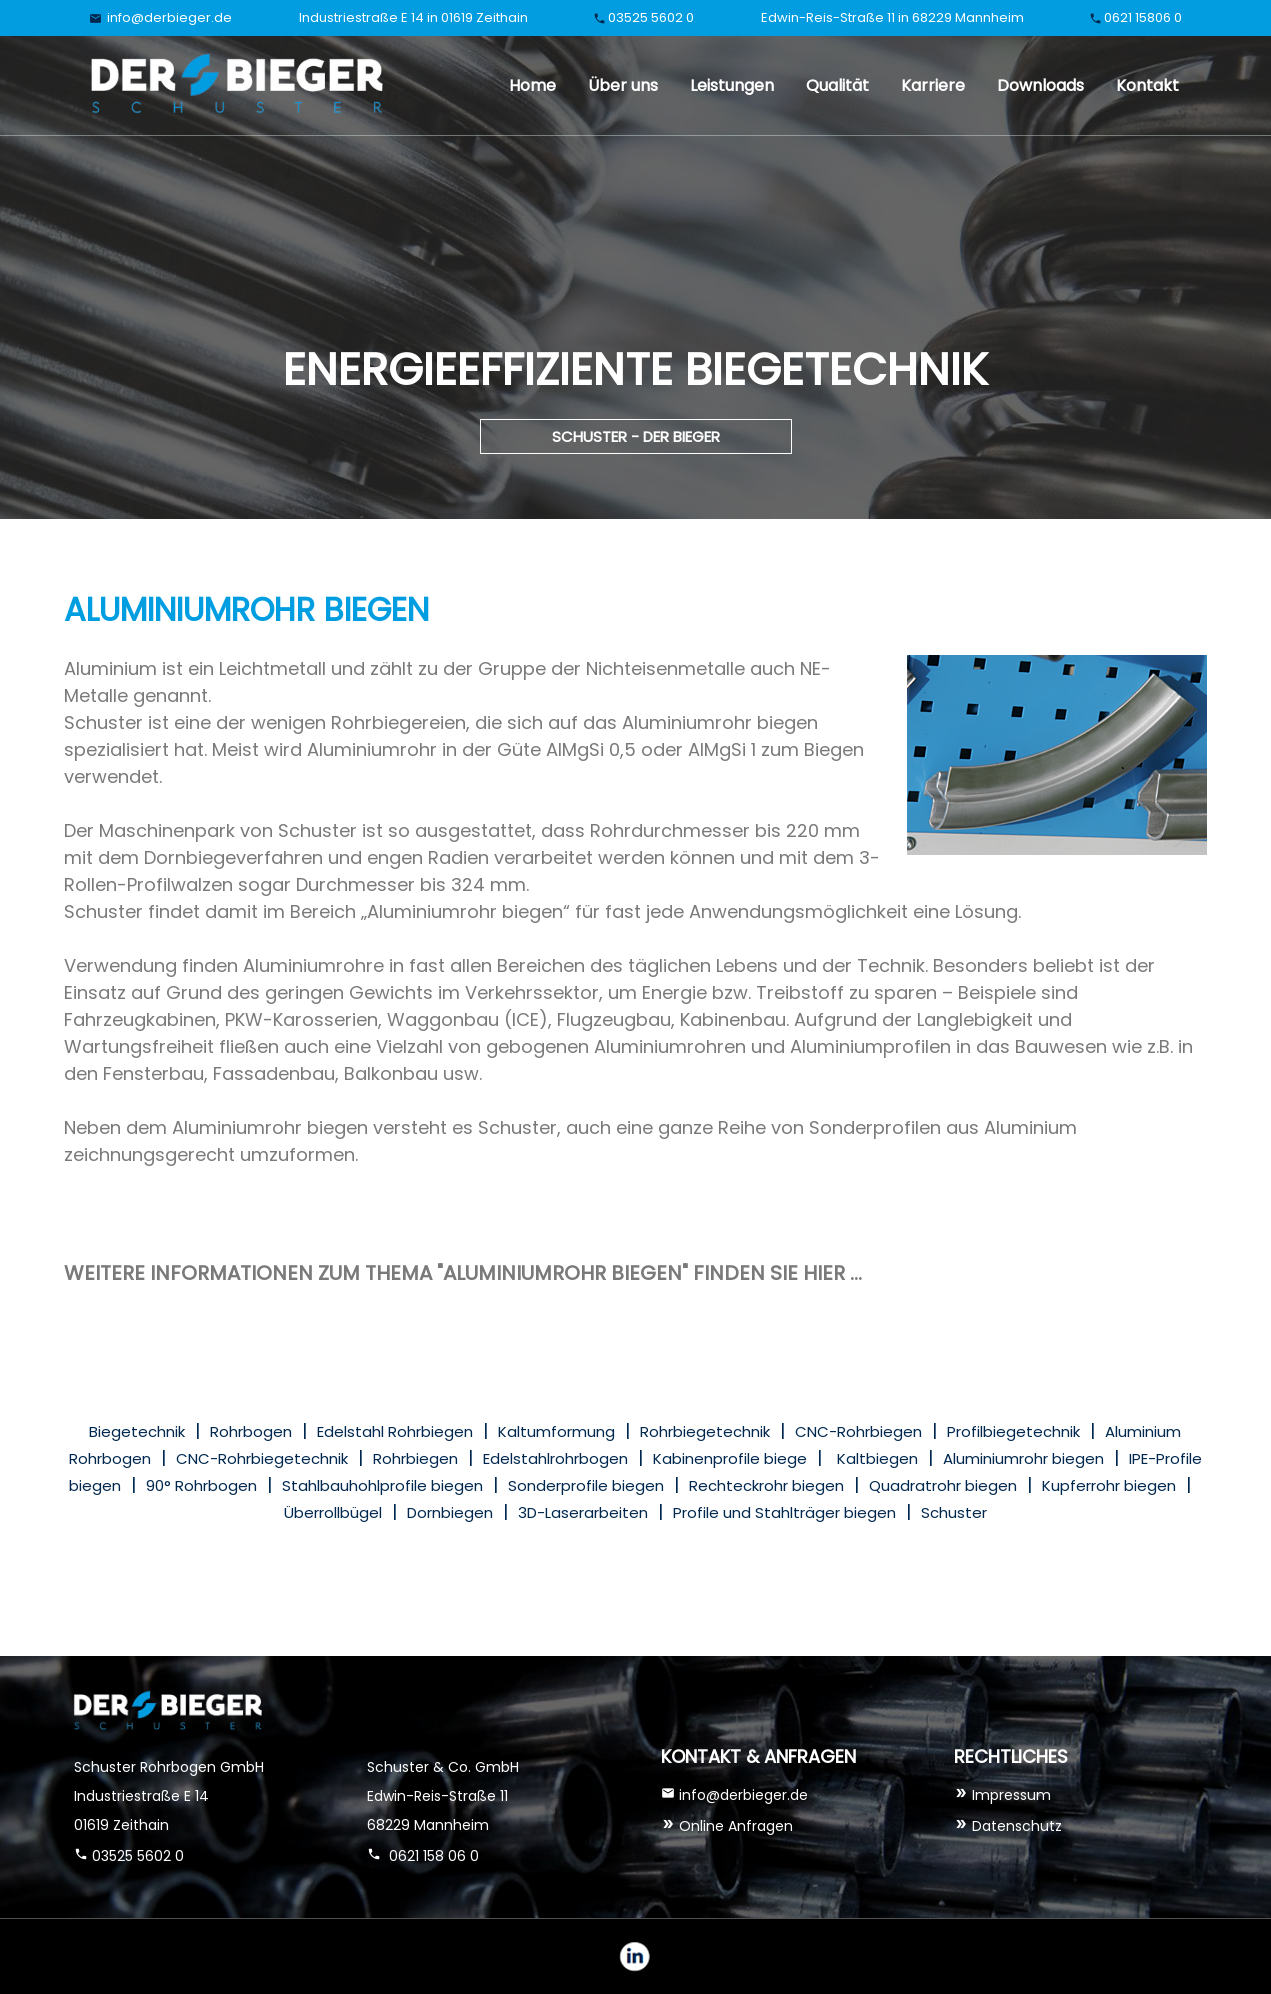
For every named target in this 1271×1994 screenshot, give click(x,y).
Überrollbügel (333, 1512)
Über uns (623, 85)
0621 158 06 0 (432, 1856)
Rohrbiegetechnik (705, 1431)
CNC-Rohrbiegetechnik (262, 1458)
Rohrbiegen (415, 1458)
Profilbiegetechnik (1013, 1431)
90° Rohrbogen (201, 1485)
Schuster (954, 1512)
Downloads (1040, 85)
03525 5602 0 (651, 17)
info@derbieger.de (168, 17)
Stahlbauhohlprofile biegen (382, 1485)
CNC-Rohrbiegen (858, 1431)
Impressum (1011, 1795)
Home (532, 85)
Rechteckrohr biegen (766, 1485)
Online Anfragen (734, 1826)
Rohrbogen (251, 1431)
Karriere (933, 85)
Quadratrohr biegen (943, 1485)
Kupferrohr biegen (1109, 1485)
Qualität (837, 85)
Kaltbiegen (877, 1458)
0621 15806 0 (1143, 17)
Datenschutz (1017, 1826)
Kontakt (1147, 85)
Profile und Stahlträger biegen (784, 1512)
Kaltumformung (556, 1431)
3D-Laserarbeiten (583, 1512)
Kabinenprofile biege (730, 1458)
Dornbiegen (450, 1512)
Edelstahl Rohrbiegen (395, 1431)
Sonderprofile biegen (586, 1485)
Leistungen (732, 85)
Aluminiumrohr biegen (1023, 1458)
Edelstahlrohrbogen (555, 1458)
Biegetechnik (137, 1431)
